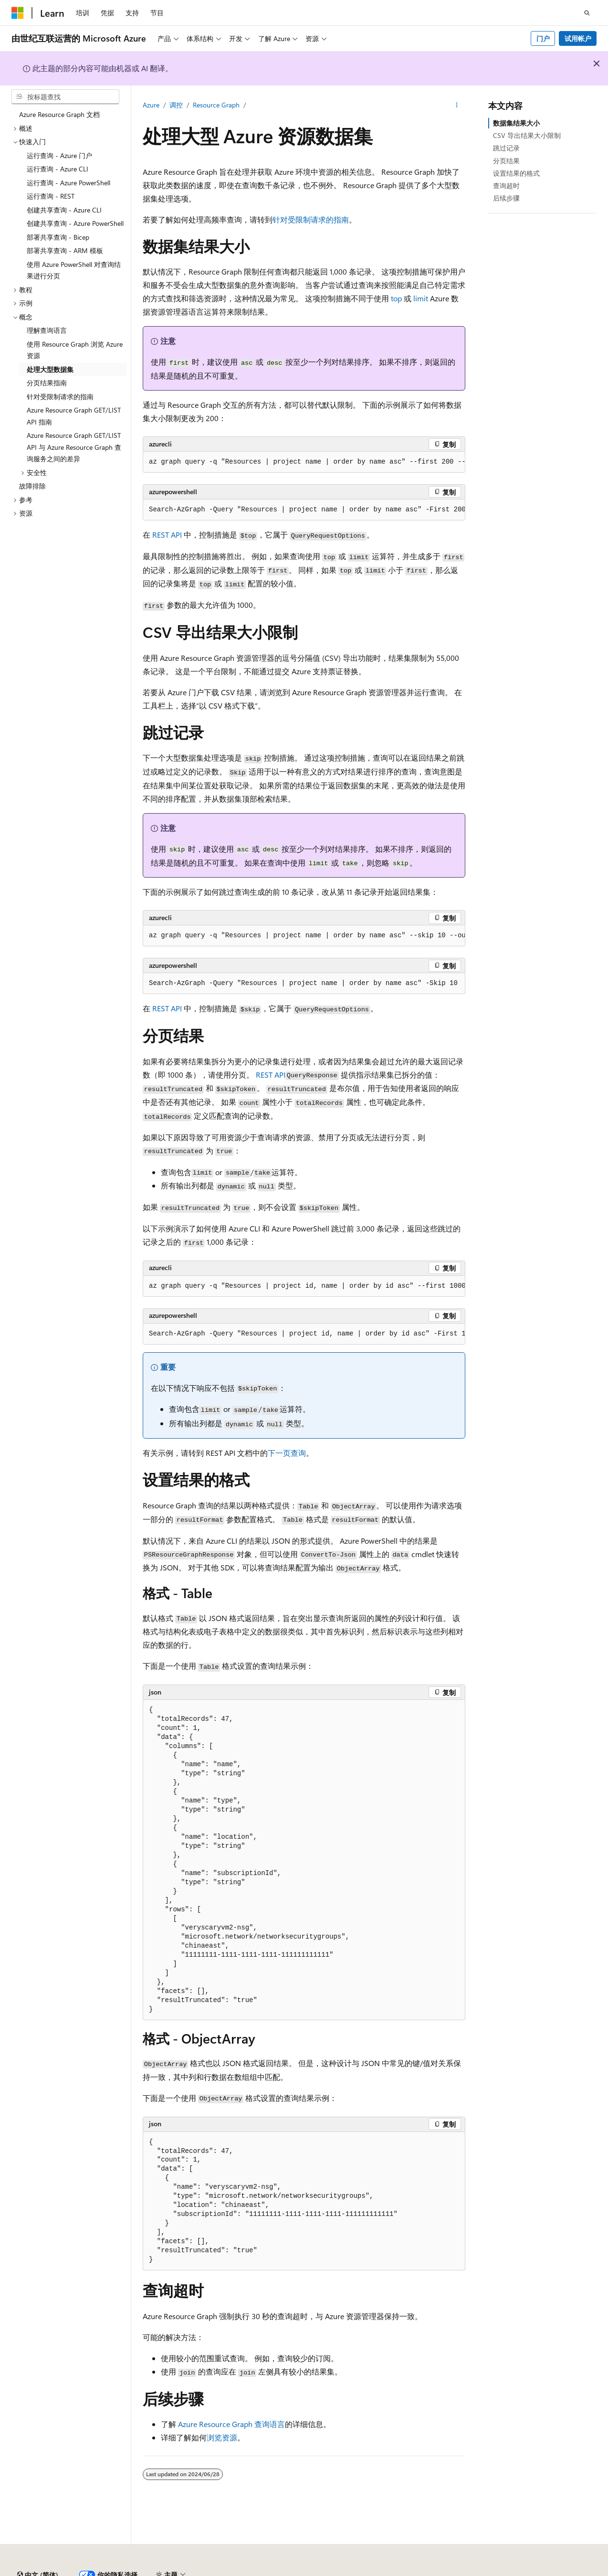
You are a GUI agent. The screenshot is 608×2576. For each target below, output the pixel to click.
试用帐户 (578, 38)
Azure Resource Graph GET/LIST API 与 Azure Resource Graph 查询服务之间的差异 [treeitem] (74, 447)
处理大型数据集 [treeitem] (50, 369)
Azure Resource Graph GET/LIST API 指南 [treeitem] (74, 415)
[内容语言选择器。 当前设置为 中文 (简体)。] (37, 2548)
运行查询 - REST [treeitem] (50, 196)
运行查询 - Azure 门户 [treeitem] (59, 155)
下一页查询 (287, 1453)
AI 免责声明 (398, 2571)
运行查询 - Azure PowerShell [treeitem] (68, 182)
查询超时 (506, 185)
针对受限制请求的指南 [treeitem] (60, 396)
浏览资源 (222, 2437)
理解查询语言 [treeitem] (47, 330)
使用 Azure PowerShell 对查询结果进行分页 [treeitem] (74, 270)
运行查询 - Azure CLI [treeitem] (57, 168)
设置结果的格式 (516, 173)
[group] (304, 462)
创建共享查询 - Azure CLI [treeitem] (64, 209)
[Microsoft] (17, 13)
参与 (504, 2571)
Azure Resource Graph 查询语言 (231, 2424)
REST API (167, 535)
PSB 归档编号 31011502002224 (164, 2571)
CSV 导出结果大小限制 (527, 135)
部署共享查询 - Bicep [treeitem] (58, 237)
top (396, 298)
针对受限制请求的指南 (311, 219)
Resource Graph (216, 104)
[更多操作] (457, 105)
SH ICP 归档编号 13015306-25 (56, 2571)
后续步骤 (506, 197)
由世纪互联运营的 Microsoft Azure (312, 2571)
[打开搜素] (587, 12)
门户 (543, 38)
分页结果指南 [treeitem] (47, 382)
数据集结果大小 (516, 122)
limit (420, 298)
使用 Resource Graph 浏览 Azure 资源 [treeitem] (75, 349)
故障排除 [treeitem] (32, 485)
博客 (472, 2571)
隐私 (235, 2571)
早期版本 (440, 2571)
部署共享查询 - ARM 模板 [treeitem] (65, 250)
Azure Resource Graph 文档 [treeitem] (59, 114)
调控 (176, 104)
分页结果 (506, 160)
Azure (151, 104)
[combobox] (65, 97)
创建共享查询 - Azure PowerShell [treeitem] (75, 223)
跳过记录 (506, 147)
